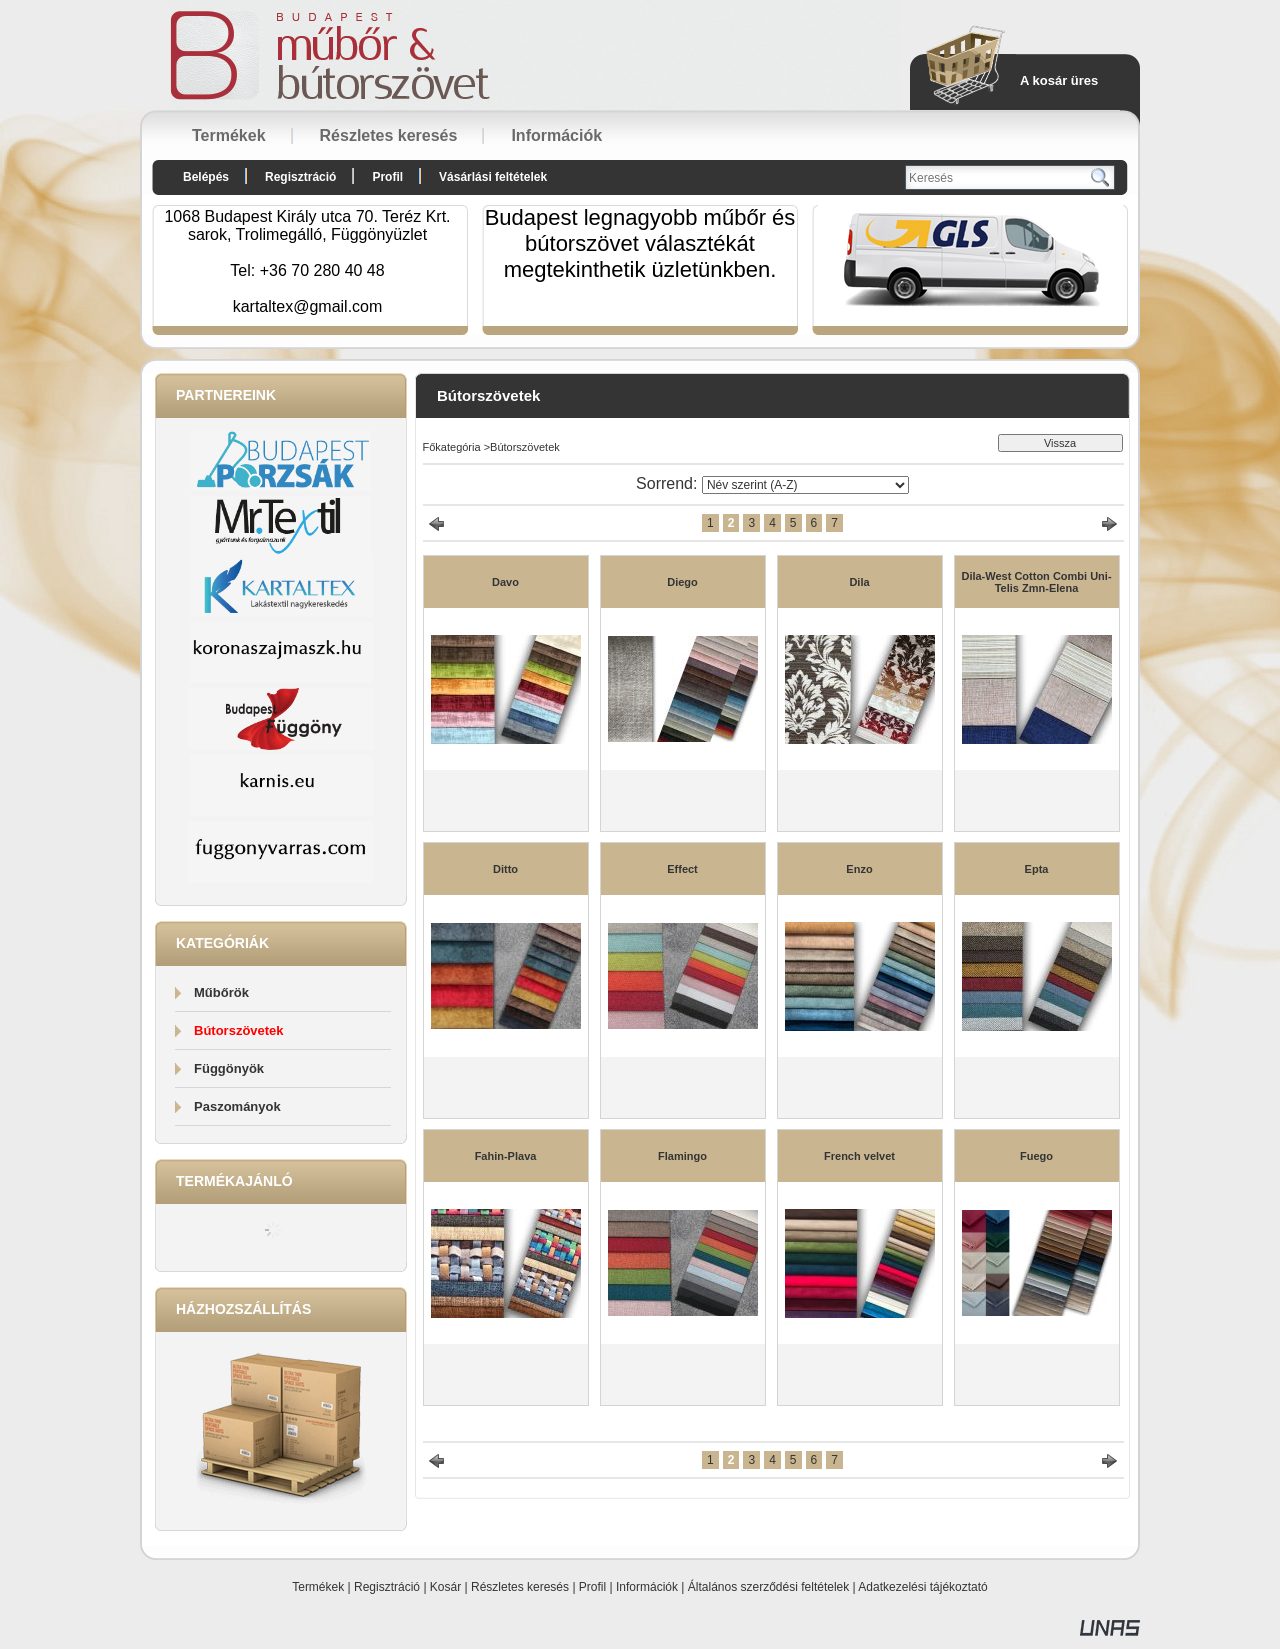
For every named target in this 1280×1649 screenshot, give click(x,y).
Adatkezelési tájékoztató (922, 1587)
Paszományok (237, 1106)
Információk (647, 1587)
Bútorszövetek (239, 1030)
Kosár (445, 1587)
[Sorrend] (805, 485)
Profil (592, 1587)
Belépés (206, 177)
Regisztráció (387, 1587)
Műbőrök (221, 992)
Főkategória (452, 447)
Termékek (318, 1587)
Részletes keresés (520, 1587)
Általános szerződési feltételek (768, 1587)
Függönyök (229, 1068)
